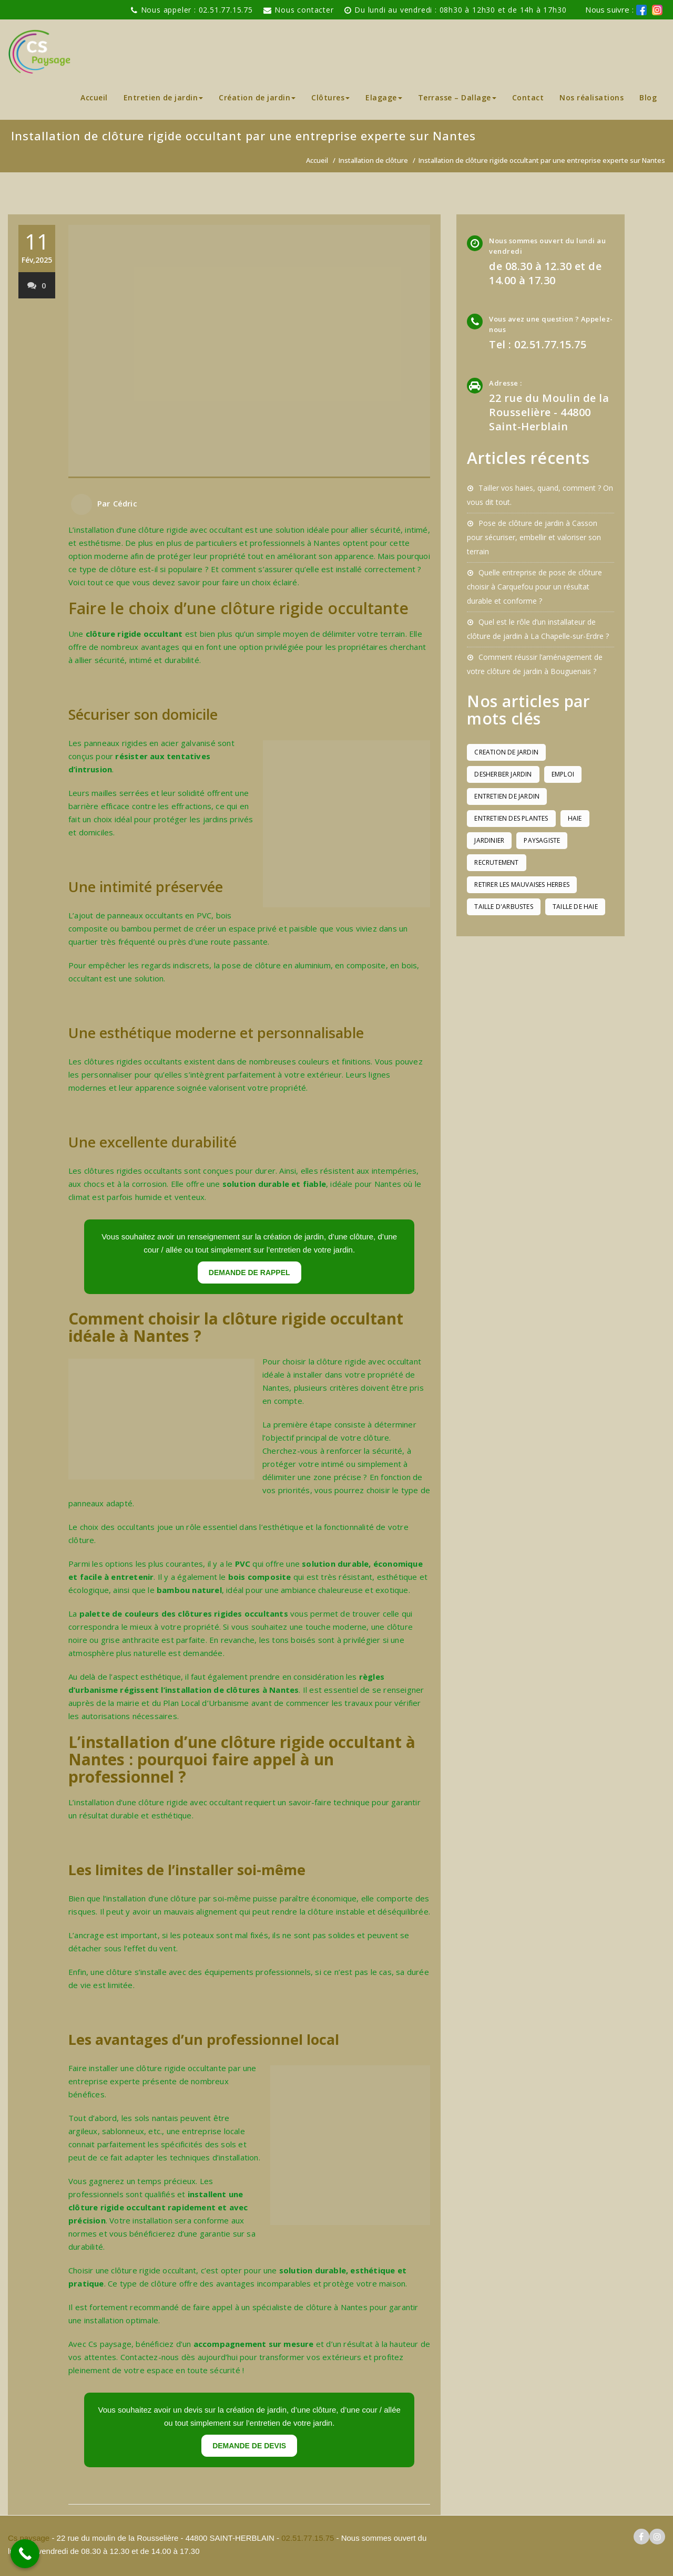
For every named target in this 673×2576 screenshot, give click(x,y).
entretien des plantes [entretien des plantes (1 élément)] (511, 818)
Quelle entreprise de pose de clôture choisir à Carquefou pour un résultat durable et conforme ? (534, 586)
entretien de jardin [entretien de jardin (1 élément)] (506, 796)
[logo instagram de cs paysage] (657, 10)
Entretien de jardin (163, 97)
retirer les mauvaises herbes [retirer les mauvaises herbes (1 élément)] (521, 884)
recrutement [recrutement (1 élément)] (496, 862)
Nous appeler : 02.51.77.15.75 (197, 10)
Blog (648, 97)
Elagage (383, 97)
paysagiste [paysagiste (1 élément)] (542, 840)
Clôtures (330, 97)
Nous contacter (303, 10)
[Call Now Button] (25, 2553)
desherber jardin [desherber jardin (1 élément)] (503, 774)
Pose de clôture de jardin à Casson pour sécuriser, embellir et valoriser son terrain (534, 537)
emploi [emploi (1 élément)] (563, 774)
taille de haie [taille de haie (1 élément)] (575, 906)
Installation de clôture (373, 160)
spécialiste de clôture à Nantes (310, 2307)
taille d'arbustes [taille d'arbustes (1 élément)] (503, 906)
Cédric (125, 503)
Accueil (94, 97)
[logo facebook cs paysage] (641, 10)
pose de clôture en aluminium (276, 965)
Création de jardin (257, 97)
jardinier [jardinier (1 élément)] (489, 840)
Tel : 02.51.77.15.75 (537, 344)
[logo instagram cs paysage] (657, 2536)
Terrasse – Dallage (457, 97)
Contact (528, 97)
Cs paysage (30, 2537)
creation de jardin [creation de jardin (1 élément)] (506, 752)
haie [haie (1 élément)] (575, 818)
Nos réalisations (591, 97)
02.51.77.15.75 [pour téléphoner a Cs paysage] (307, 2537)
